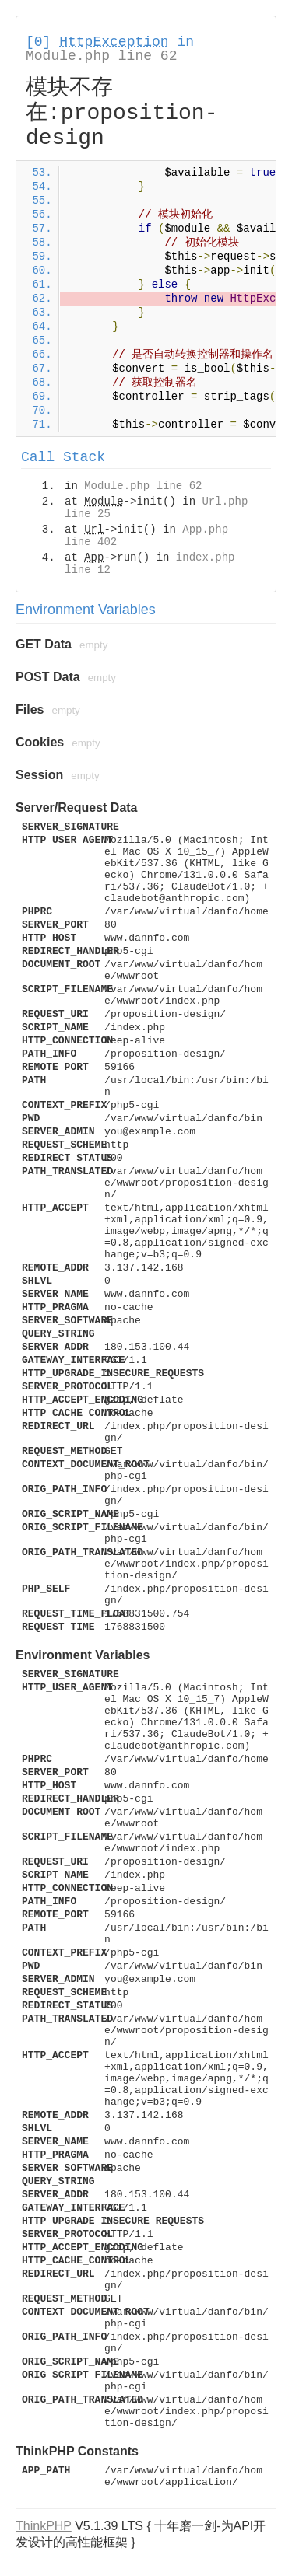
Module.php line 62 (101, 56)
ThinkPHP (44, 2525)
